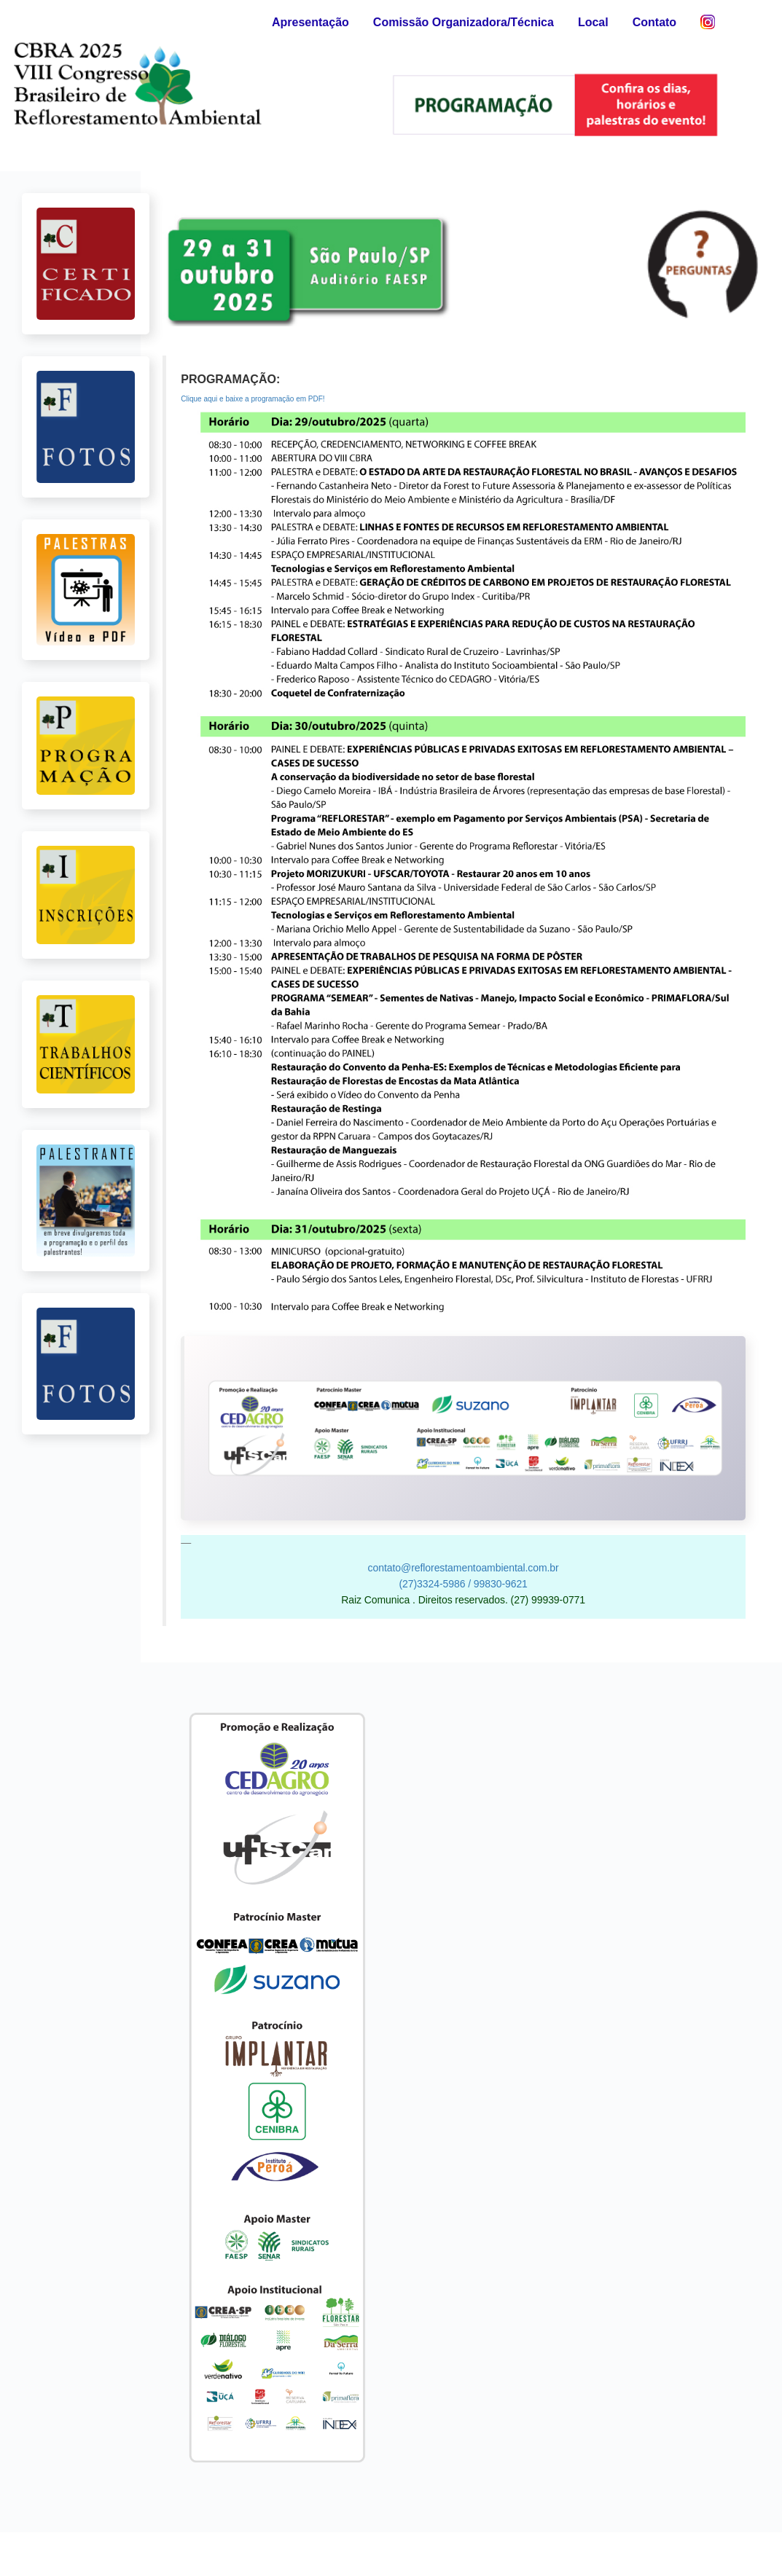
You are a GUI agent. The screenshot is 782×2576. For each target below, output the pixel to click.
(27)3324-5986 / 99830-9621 (463, 1584)
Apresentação (310, 22)
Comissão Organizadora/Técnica (463, 22)
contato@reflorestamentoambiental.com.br (463, 1568)
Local (593, 22)
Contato (654, 22)
